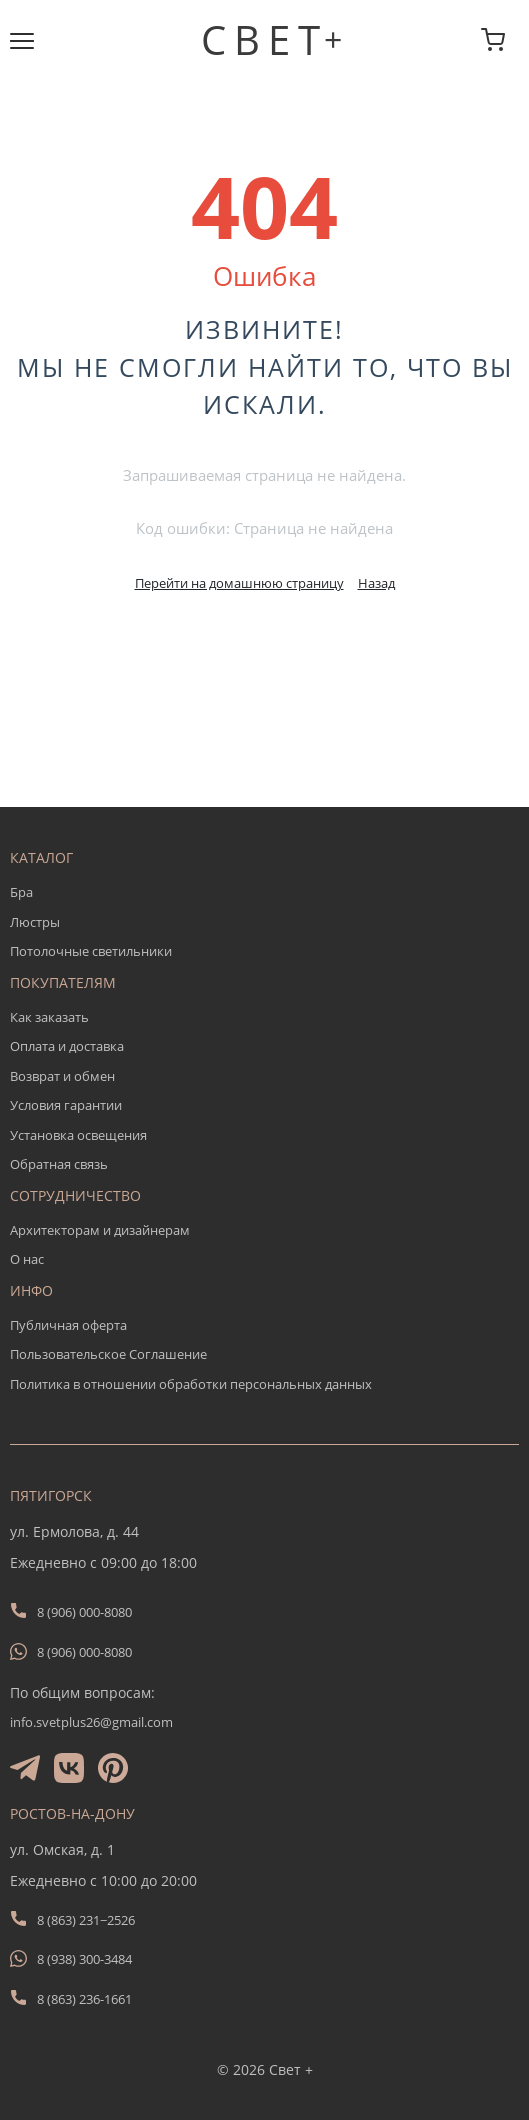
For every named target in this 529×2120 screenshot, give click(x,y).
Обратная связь (59, 1164)
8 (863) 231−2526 (86, 1920)
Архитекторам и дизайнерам (100, 1230)
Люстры (35, 922)
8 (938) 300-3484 (84, 1959)
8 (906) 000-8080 (84, 1612)
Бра (21, 892)
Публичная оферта (68, 1325)
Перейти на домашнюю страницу (239, 583)
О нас (27, 1259)
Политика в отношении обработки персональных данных (191, 1384)
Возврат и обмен (62, 1076)
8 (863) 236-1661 (84, 1999)
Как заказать (49, 1017)
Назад (376, 583)
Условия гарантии (66, 1105)
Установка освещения (78, 1135)
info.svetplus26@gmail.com (91, 1722)
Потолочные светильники (91, 951)
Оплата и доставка (67, 1046)
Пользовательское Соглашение (108, 1354)
